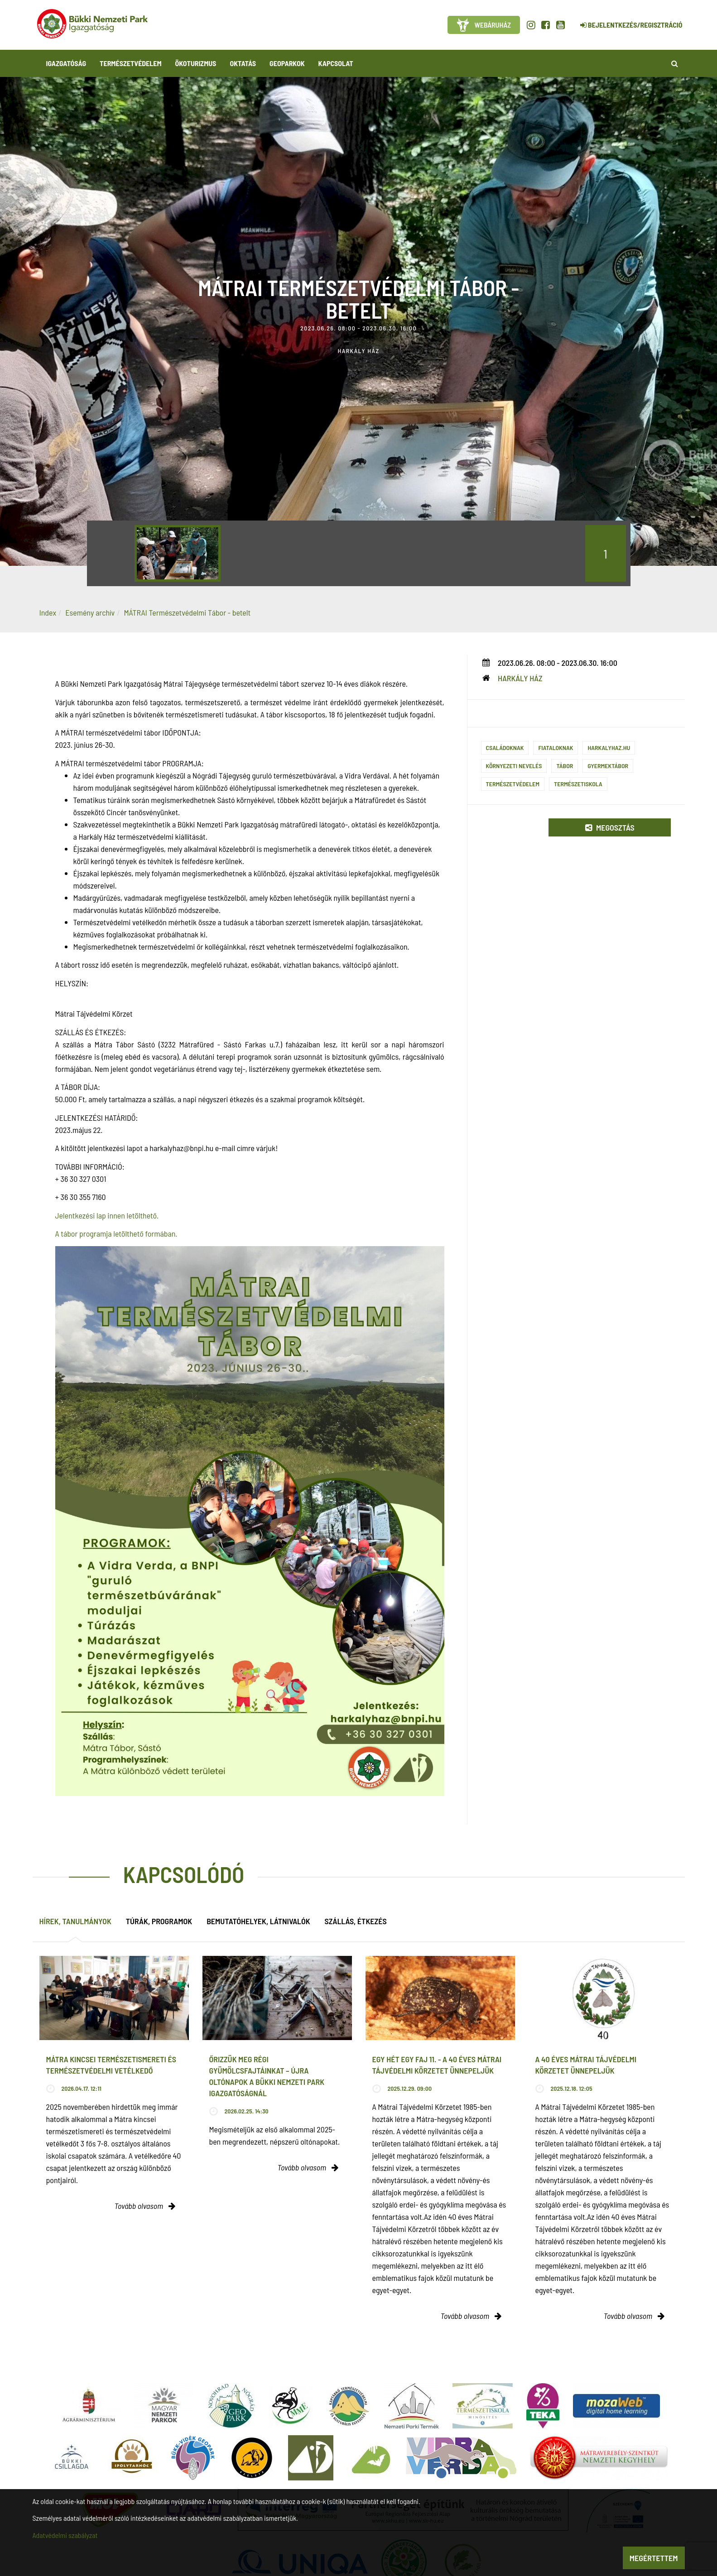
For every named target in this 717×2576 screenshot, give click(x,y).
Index (48, 612)
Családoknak (505, 747)
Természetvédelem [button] (130, 63)
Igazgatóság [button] (66, 63)
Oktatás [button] (243, 63)
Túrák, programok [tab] (159, 1921)
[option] (177, 553)
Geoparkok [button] (286, 63)
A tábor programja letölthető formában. (116, 1233)
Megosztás (609, 827)
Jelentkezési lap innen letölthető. (107, 1215)
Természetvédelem (513, 784)
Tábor (564, 765)
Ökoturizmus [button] (196, 63)
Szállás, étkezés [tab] (356, 1921)
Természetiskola (578, 784)
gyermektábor (607, 765)
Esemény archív (90, 612)
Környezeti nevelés (514, 765)
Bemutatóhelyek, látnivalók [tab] (258, 1921)
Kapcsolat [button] (335, 63)
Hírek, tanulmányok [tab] (75, 1921)
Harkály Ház (520, 678)
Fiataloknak (555, 747)
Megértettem (654, 2558)
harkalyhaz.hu (608, 747)
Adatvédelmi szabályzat (65, 2535)
